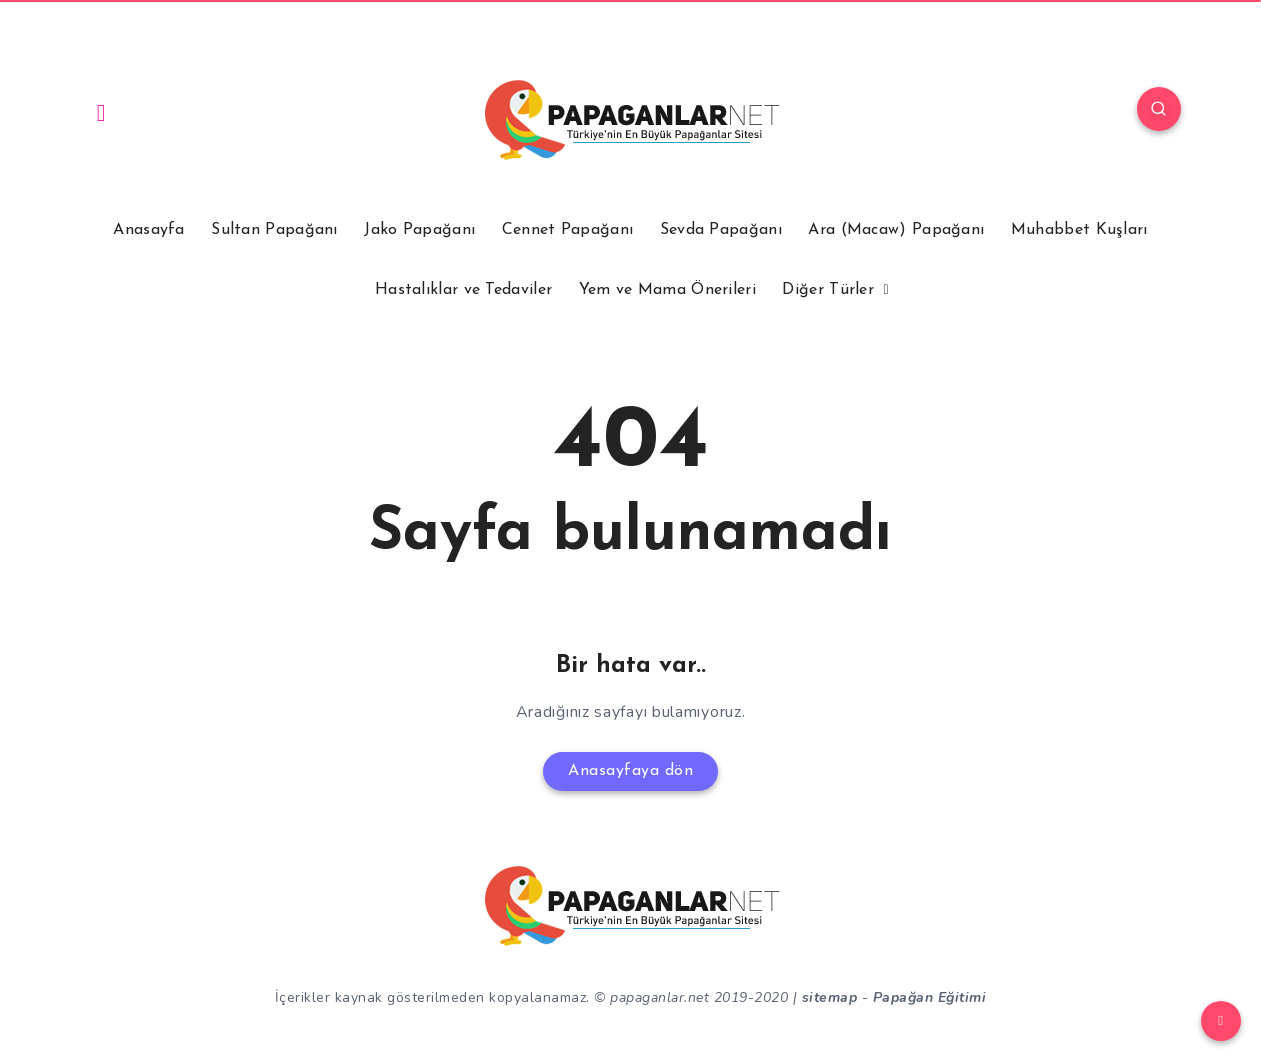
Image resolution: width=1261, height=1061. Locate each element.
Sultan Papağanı (274, 230)
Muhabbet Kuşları (1079, 230)
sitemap (830, 997)
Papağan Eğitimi (930, 997)
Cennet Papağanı (568, 230)
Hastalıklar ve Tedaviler (463, 290)
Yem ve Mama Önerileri (667, 290)
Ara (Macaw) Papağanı (896, 230)
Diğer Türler (828, 290)
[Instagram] (102, 112)
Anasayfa (148, 230)
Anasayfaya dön (630, 771)
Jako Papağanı (419, 230)
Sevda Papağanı (721, 230)
